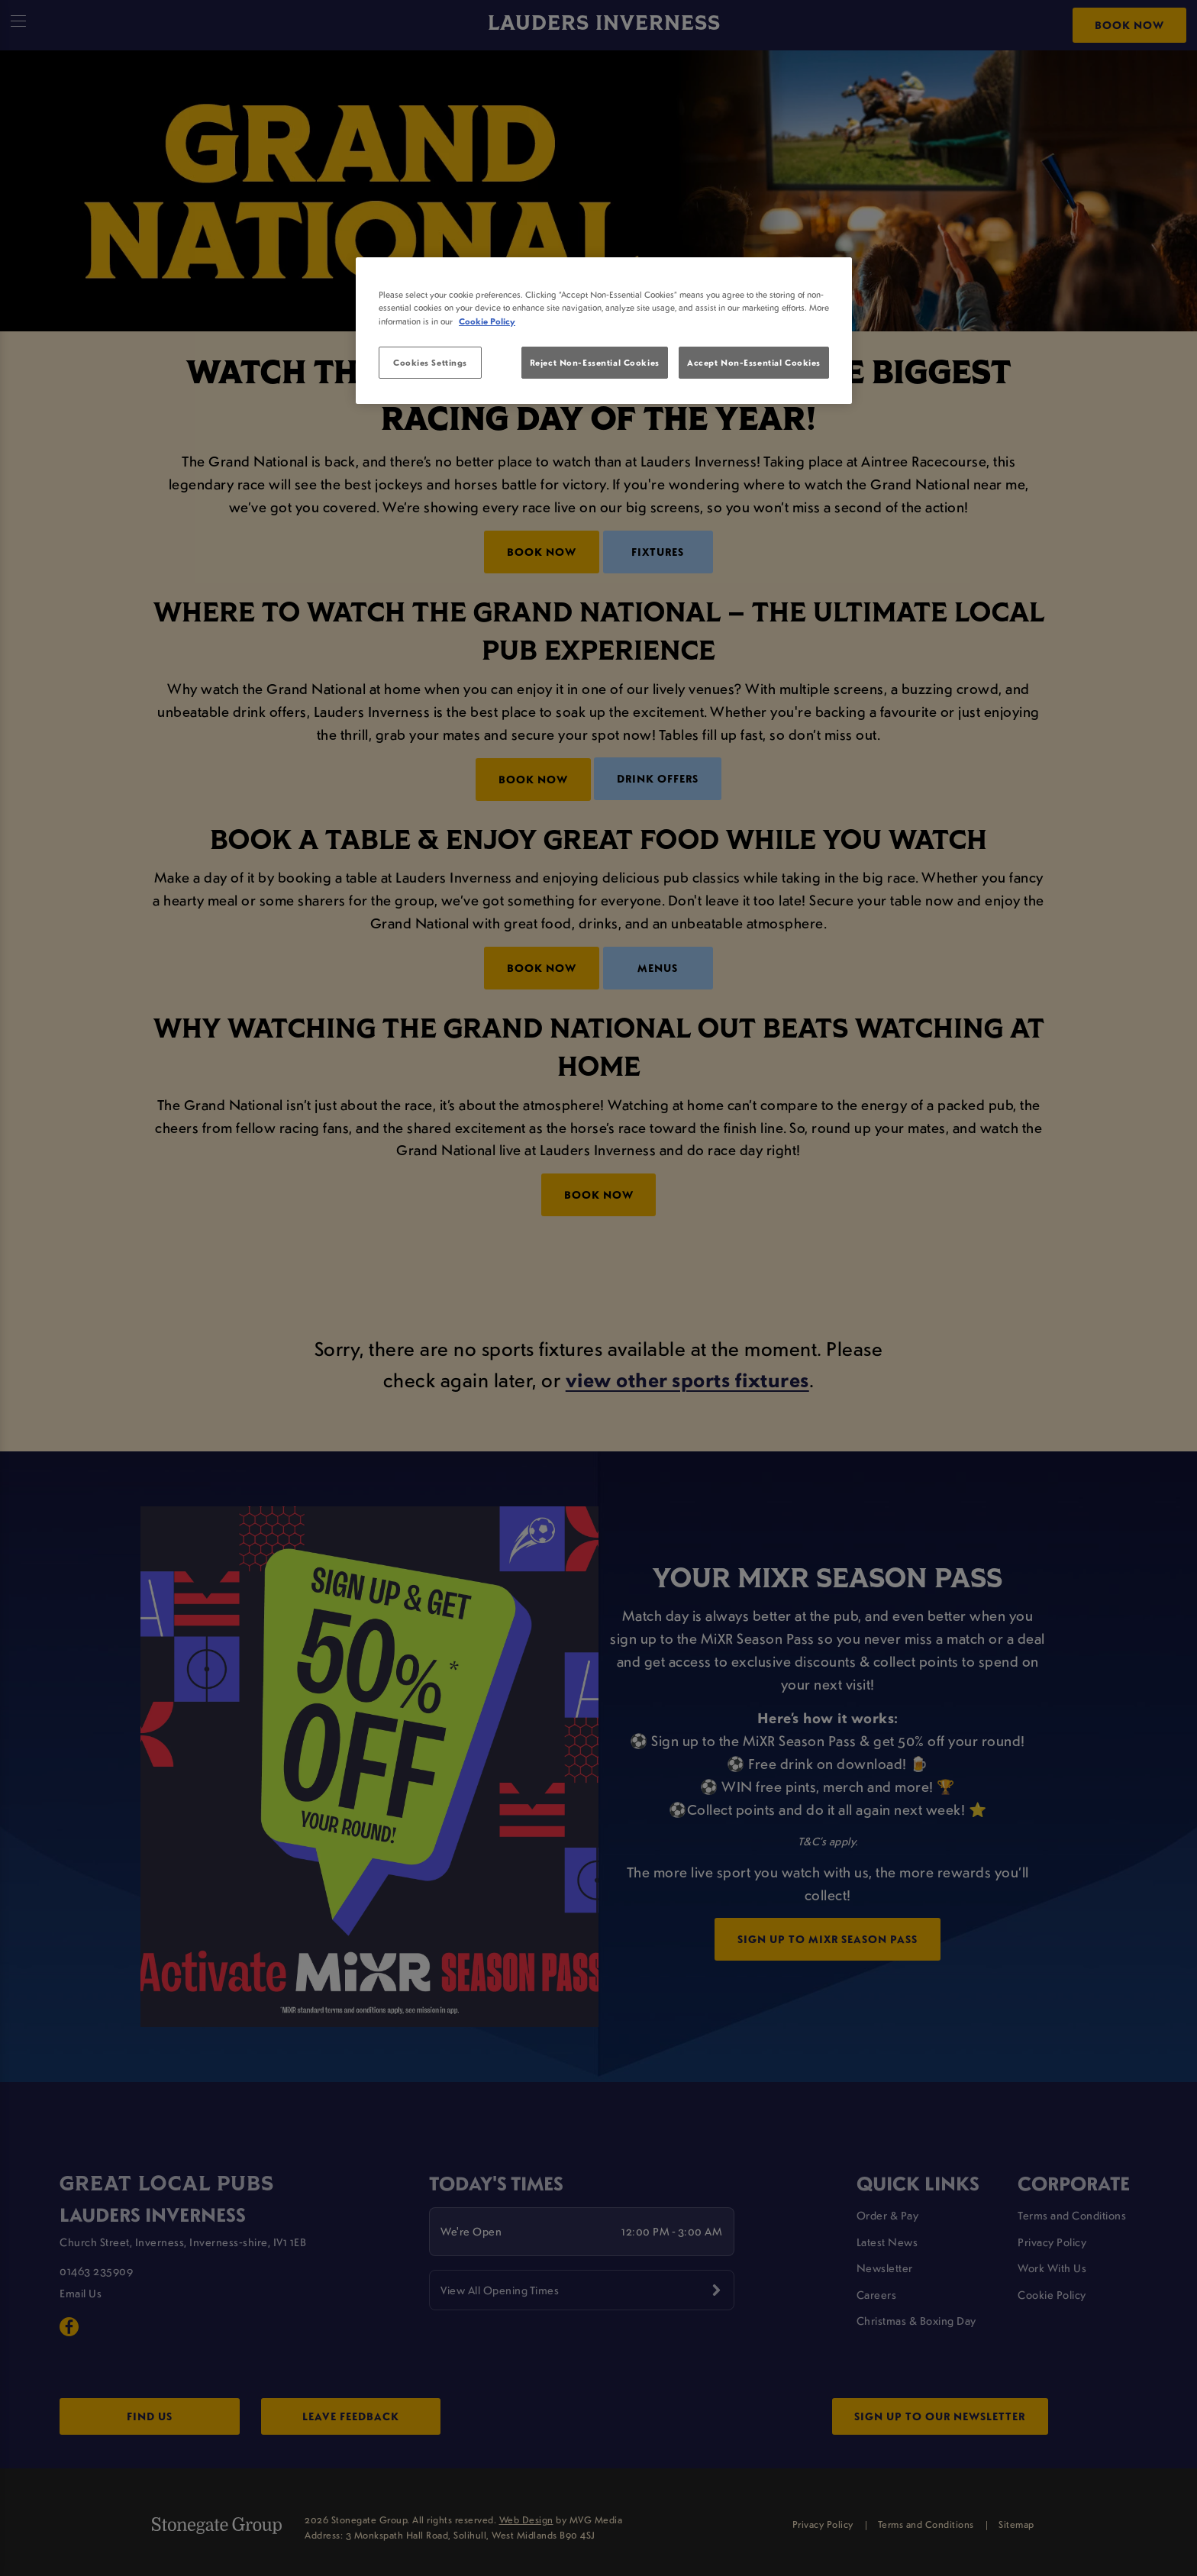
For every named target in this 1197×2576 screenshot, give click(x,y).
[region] (604, 330)
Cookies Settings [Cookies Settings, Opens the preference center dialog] (430, 362)
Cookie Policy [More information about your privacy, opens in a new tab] (487, 321)
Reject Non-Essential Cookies (595, 362)
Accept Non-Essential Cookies (754, 362)
